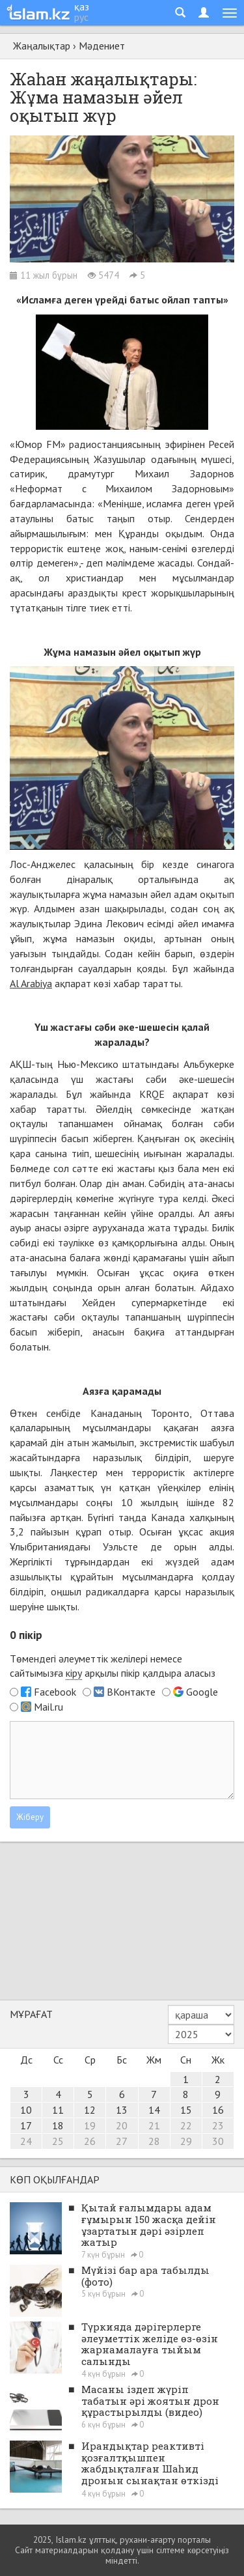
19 (90, 2125)
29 (186, 2141)
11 (58, 2109)
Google (202, 1692)
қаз (81, 6)
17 (26, 2125)
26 (90, 2141)
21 (154, 2125)
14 (154, 2109)
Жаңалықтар (41, 45)
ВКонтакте (131, 1692)
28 (154, 2141)
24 (26, 2141)
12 (90, 2109)
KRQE (152, 1093)
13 (122, 2109)
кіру (74, 1672)
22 (186, 2125)
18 (58, 2125)
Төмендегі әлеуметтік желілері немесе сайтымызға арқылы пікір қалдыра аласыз (112, 1666)
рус (81, 16)
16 (218, 2109)
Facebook (55, 1692)
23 (218, 2125)
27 (122, 2141)
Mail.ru (48, 1706)
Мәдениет (102, 45)
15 (186, 2109)
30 (218, 2141)
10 (26, 2109)
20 (122, 2125)
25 (58, 2141)
